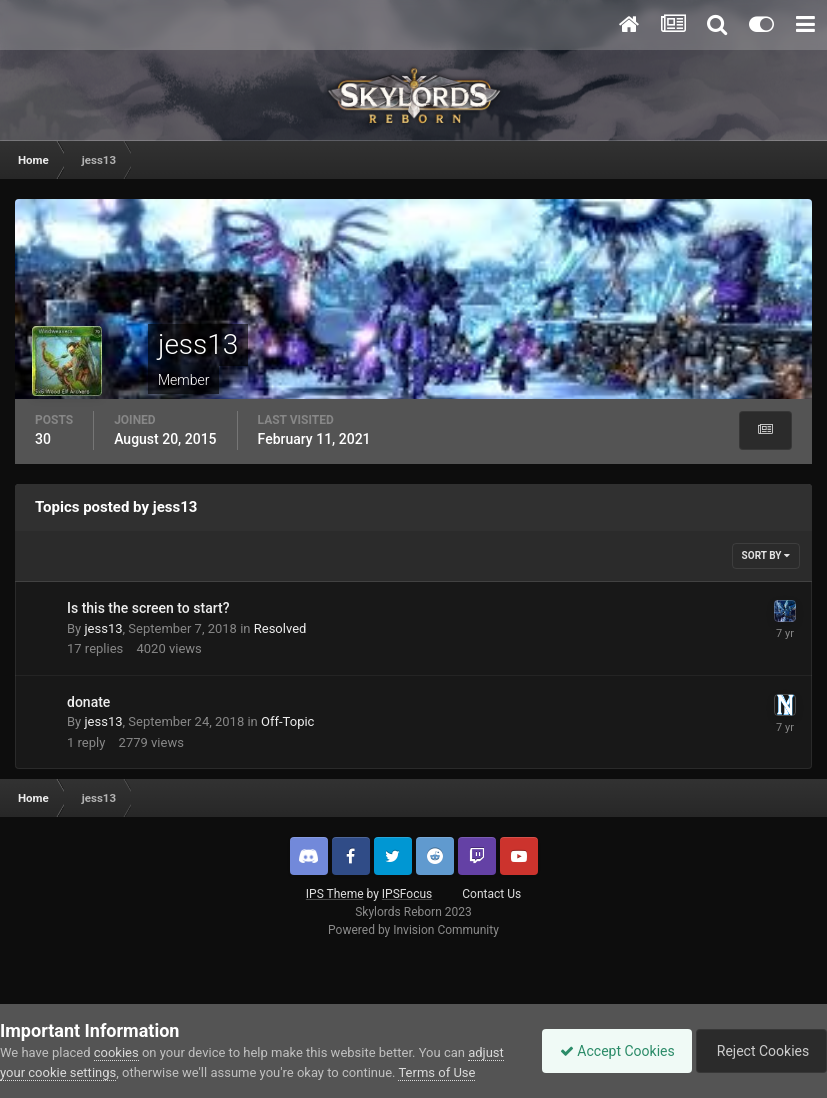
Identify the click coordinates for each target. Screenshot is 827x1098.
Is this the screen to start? (148, 608)
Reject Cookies (758, 1041)
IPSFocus (407, 894)
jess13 (103, 628)
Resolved (280, 628)
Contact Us (491, 894)
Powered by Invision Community (413, 930)
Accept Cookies (607, 1041)
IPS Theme (335, 894)
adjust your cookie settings (77, 1052)
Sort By (766, 555)
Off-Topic (287, 721)
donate (88, 702)
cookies (116, 1032)
